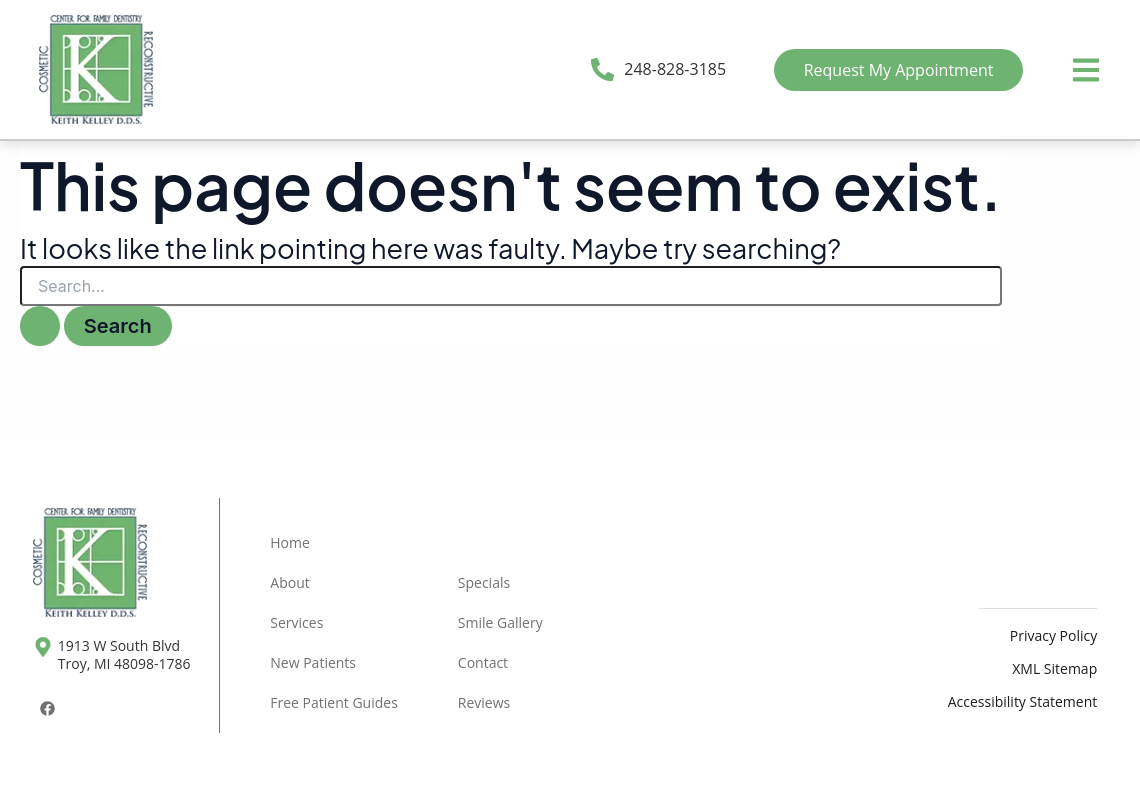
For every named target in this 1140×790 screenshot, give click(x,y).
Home (290, 542)
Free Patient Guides (334, 702)
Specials (484, 582)
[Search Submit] (40, 326)
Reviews (484, 702)
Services (296, 622)
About (289, 582)
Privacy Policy (1053, 635)
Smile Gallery (500, 622)
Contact (483, 662)
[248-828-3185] (602, 69)
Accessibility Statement (1023, 701)
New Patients (313, 662)
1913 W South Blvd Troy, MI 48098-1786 (124, 654)
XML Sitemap (1054, 668)
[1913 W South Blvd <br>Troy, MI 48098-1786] (43, 647)
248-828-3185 (675, 69)
